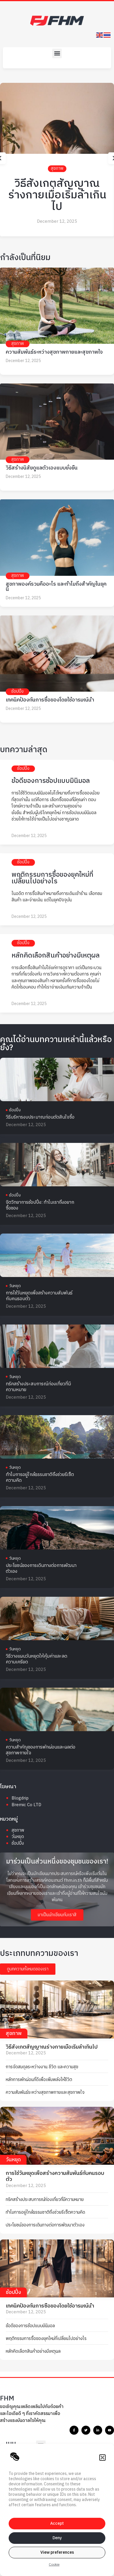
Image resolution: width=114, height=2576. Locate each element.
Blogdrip (20, 1798)
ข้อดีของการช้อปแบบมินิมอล (51, 780)
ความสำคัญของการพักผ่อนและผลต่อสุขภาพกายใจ (40, 1750)
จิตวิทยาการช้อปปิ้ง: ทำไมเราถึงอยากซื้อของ (40, 1205)
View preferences (57, 2552)
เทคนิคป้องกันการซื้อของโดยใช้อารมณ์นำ (50, 700)
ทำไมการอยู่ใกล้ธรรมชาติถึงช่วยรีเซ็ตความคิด (40, 1477)
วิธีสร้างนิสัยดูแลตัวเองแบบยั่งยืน (42, 468)
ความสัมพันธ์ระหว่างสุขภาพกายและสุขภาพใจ (54, 352)
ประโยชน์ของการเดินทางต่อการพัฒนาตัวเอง (41, 1568)
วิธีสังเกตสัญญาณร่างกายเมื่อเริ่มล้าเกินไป (57, 194)
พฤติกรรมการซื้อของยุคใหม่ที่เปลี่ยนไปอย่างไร (52, 878)
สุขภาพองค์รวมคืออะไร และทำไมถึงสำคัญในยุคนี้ (56, 587)
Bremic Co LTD (26, 1804)
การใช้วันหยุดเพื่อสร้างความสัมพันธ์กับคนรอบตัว (39, 1296)
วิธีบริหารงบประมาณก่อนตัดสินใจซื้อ (40, 1117)
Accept (57, 2523)
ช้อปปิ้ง (17, 691)
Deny (57, 2538)
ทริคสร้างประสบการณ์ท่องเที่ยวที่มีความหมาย (38, 1387)
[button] (102, 2457)
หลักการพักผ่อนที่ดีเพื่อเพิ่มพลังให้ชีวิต (39, 2079)
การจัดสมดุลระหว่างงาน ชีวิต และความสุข (42, 2067)
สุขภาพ (57, 168)
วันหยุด (15, 1285)
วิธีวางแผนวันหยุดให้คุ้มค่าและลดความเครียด (36, 1659)
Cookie (54, 2564)
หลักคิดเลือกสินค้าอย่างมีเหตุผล (56, 955)
